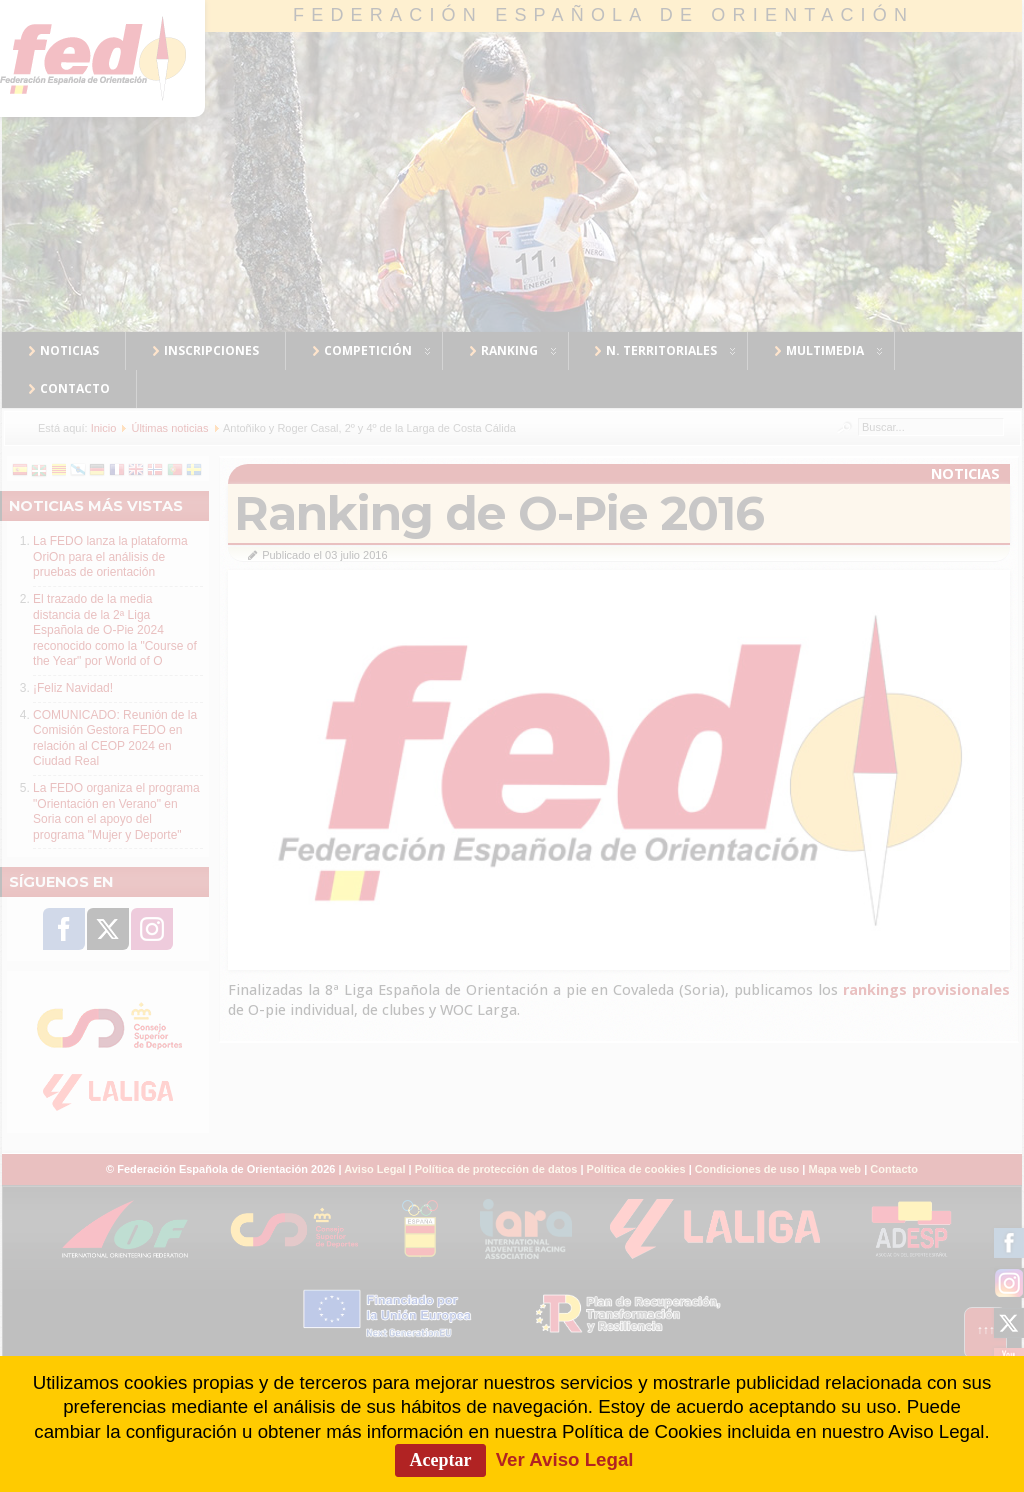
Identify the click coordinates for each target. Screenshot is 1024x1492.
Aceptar (441, 1460)
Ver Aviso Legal (565, 1459)
